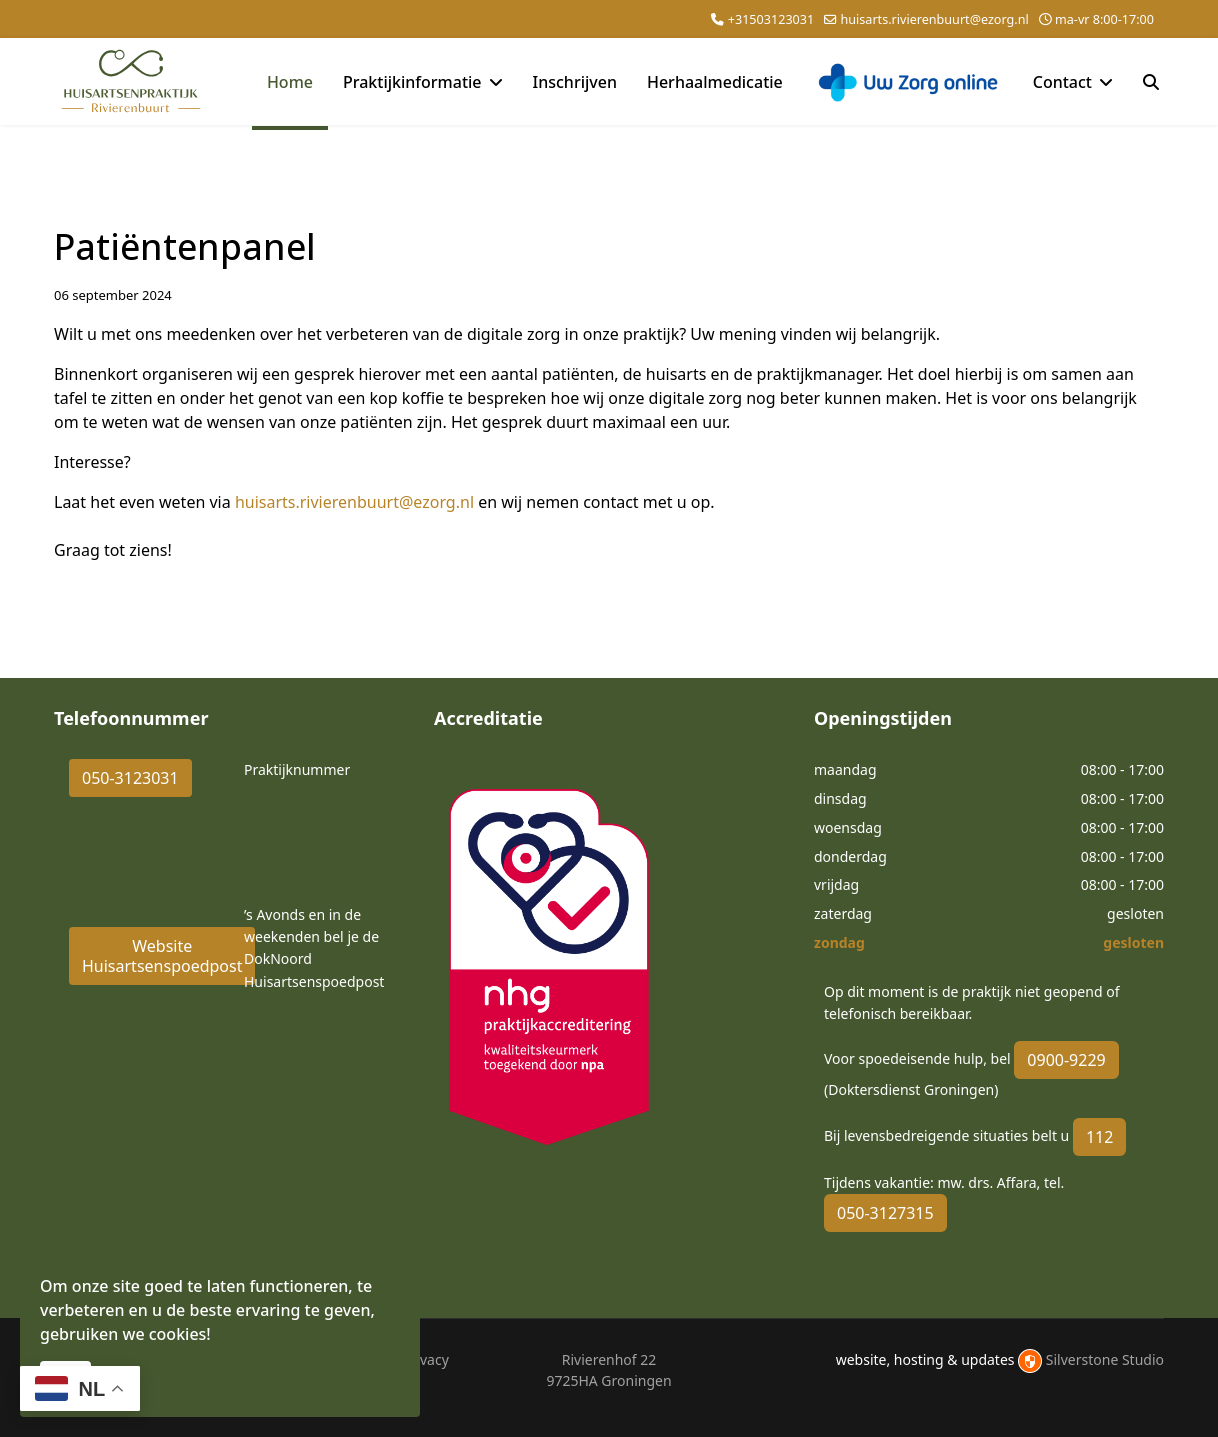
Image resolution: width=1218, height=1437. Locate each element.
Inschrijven (575, 82)
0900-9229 (1066, 1060)
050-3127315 (885, 1213)
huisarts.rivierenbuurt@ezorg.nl (934, 19)
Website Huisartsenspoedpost (162, 956)
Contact (1062, 82)
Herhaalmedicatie (715, 82)
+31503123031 (771, 19)
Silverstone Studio (1105, 1359)
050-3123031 (130, 778)
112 (1099, 1137)
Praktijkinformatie (412, 82)
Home (290, 82)
